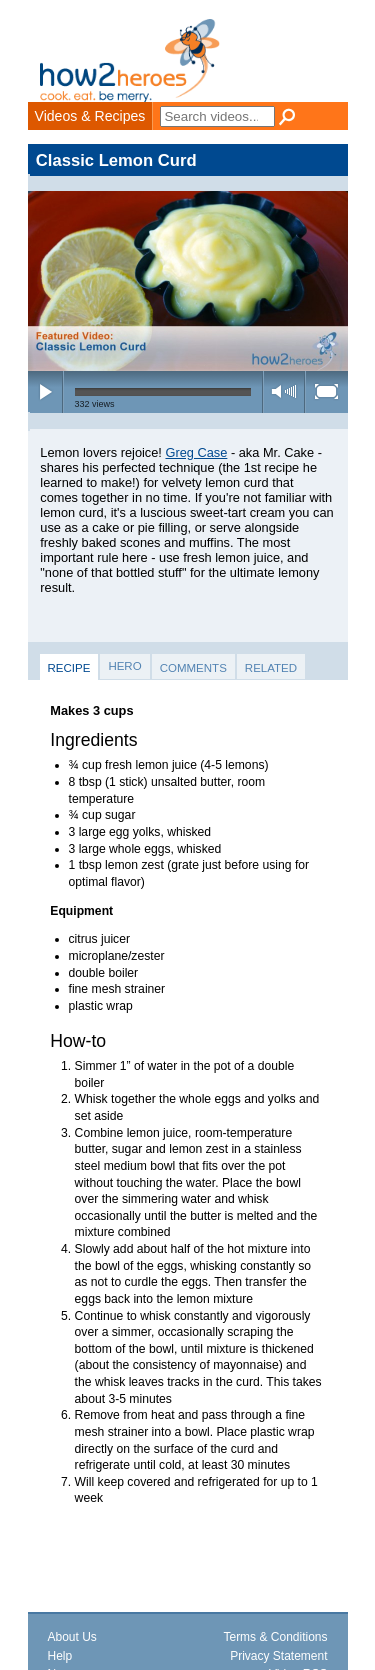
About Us (72, 1637)
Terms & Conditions (275, 1637)
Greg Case (196, 452)
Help (60, 1656)
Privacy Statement (278, 1656)
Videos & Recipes (90, 116)
